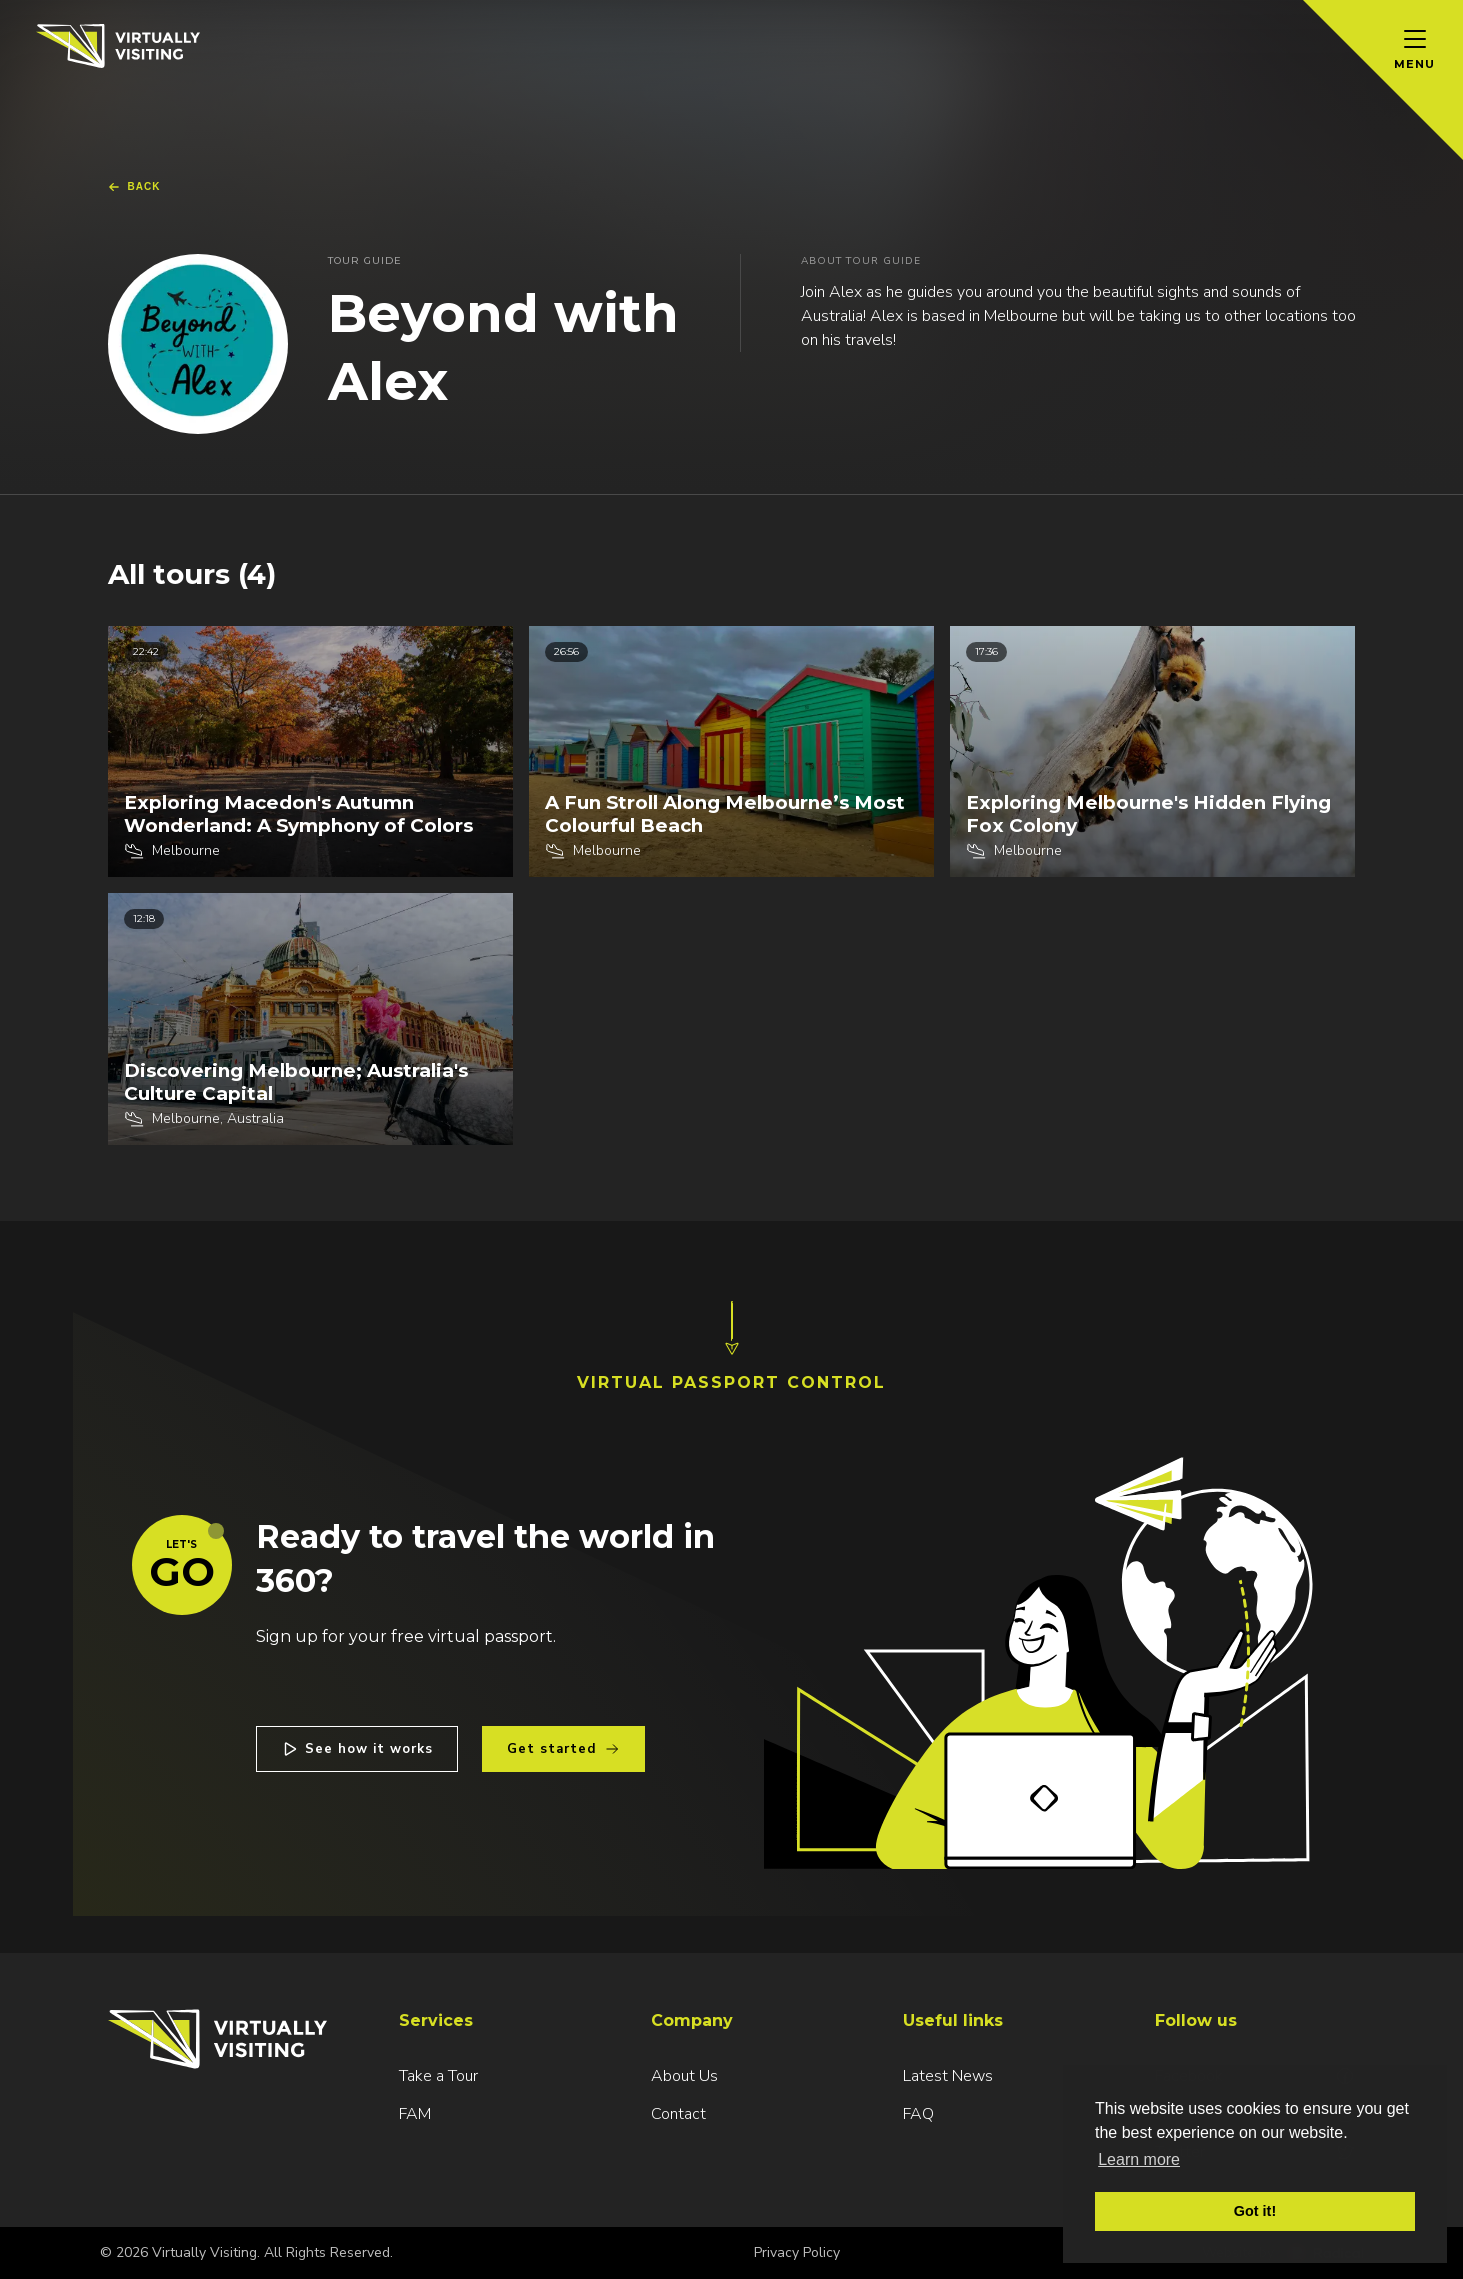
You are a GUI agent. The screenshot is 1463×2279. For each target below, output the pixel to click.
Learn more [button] (1139, 2159)
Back (134, 187)
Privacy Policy (797, 2252)
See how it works (357, 1749)
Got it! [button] (1255, 2211)
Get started (563, 1749)
